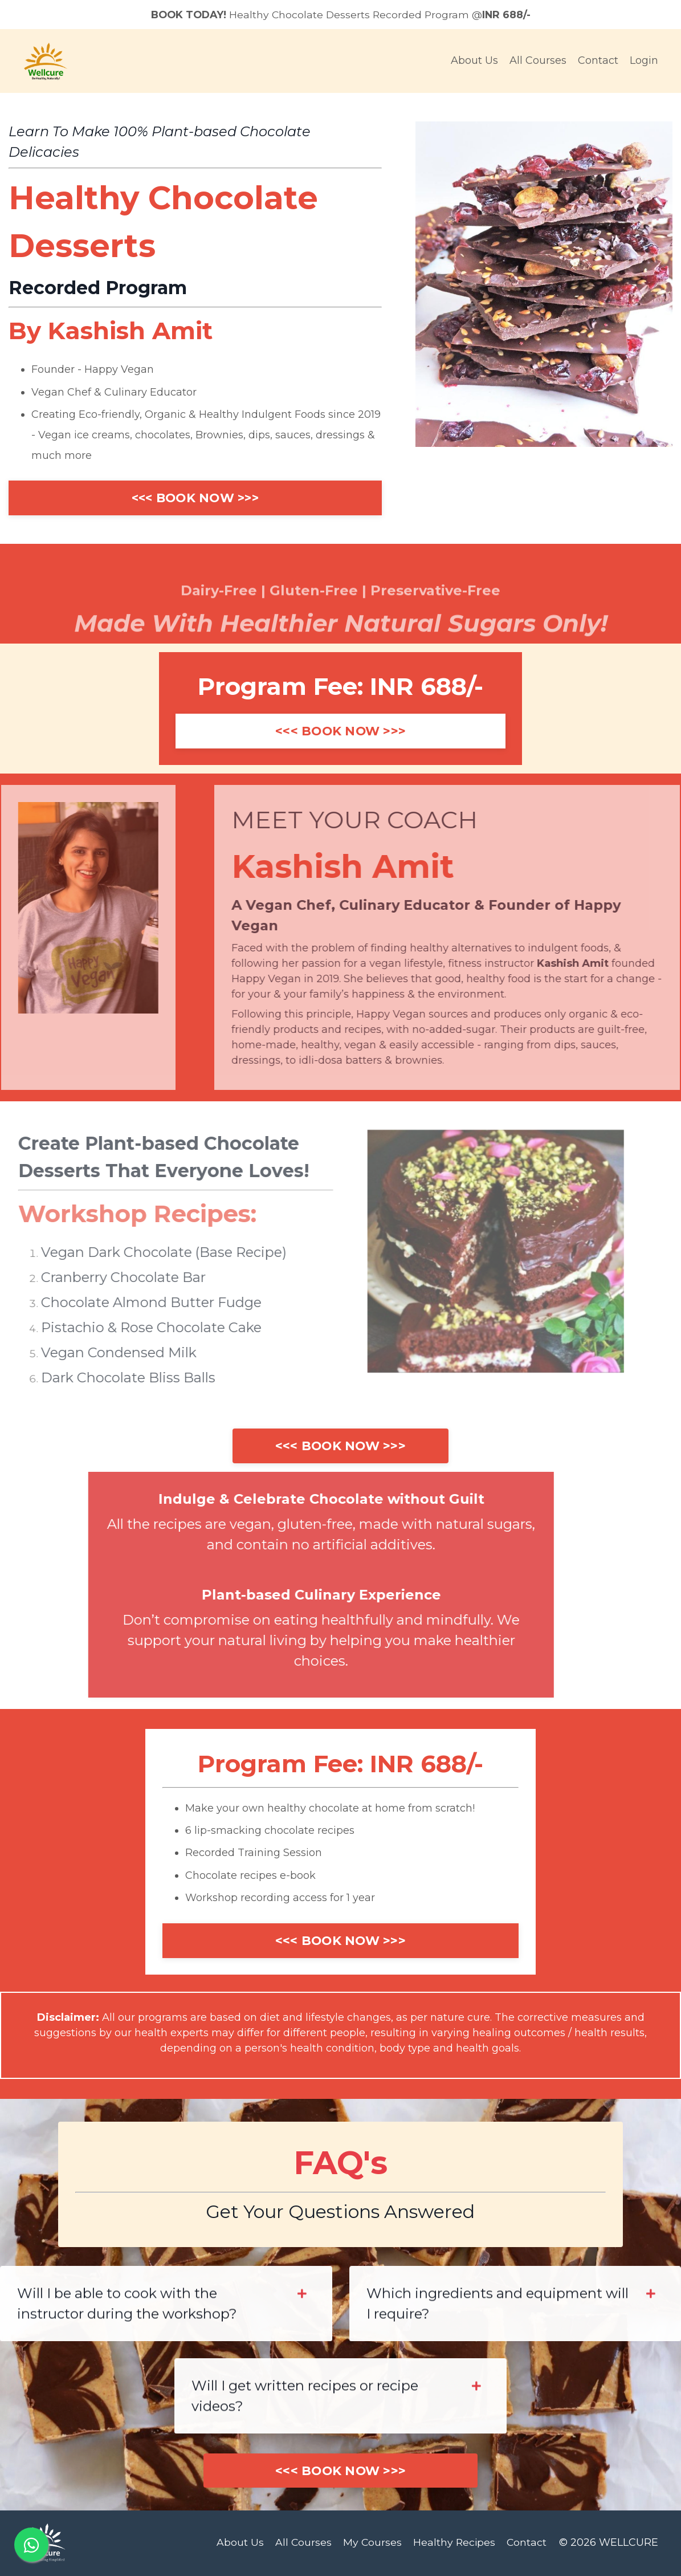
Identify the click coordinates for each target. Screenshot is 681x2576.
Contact (598, 61)
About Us (474, 61)
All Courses (537, 61)
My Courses (371, 2544)
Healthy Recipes (454, 2544)
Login (644, 61)
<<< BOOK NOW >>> (195, 498)
